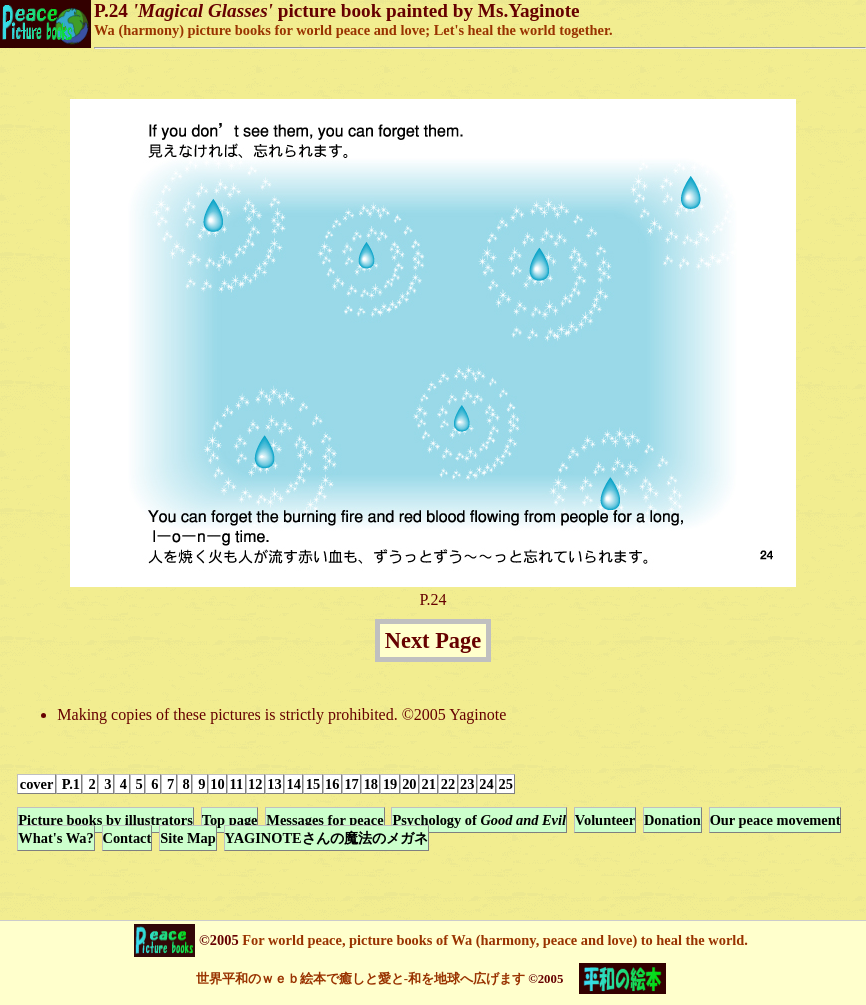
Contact (127, 838)
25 (506, 784)
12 (255, 784)
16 (332, 784)
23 (467, 784)
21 (428, 784)
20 (409, 784)
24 (486, 784)
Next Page (433, 640)
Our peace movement (775, 820)
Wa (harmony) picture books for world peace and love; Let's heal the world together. (353, 30)
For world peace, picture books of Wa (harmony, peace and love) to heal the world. (493, 940)
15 (313, 784)
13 (274, 784)
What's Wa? (55, 838)
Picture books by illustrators (105, 820)
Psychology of (479, 820)
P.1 (69, 784)
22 (448, 784)
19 (390, 784)
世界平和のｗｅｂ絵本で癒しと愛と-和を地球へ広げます (360, 979)
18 (371, 784)
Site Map (188, 838)
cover (37, 784)
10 (217, 784)
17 (351, 784)
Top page (230, 820)
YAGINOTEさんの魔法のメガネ (326, 838)
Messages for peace (324, 820)
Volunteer (605, 820)
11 (237, 784)
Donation (672, 820)
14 (294, 784)
